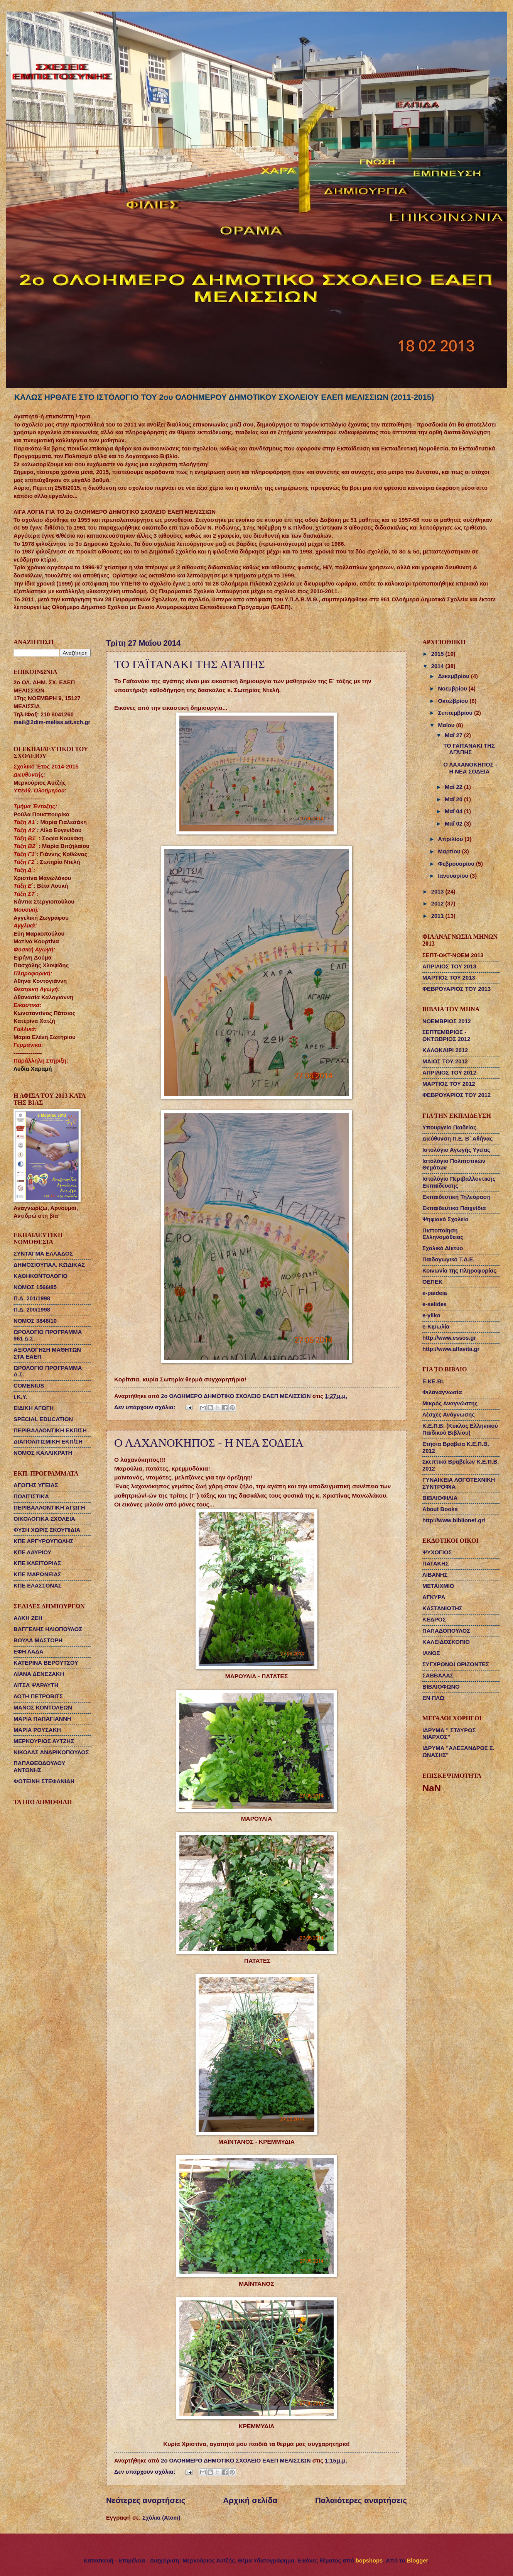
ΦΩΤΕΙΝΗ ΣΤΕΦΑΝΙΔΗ (44, 1781)
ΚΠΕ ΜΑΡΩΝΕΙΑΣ (37, 1574)
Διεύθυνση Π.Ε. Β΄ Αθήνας (457, 1139)
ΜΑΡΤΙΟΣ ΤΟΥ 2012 (448, 1084)
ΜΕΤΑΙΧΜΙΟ (438, 1586)
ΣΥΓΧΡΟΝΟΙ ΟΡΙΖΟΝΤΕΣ (455, 1664)
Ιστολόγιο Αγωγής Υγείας (456, 1150)
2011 (438, 916)
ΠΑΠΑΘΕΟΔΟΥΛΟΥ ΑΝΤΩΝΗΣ (39, 1766)
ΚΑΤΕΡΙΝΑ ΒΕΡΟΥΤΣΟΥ (46, 1663)
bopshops (369, 2560)
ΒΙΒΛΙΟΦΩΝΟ (441, 1687)
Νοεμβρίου (453, 688)
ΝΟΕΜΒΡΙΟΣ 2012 (446, 1021)
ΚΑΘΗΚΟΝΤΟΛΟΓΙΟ (41, 1276)
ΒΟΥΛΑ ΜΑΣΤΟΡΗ (38, 1640)
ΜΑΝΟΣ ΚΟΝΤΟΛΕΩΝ (43, 1707)
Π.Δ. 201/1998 (32, 1298)
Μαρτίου (450, 851)
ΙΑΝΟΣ (431, 1653)
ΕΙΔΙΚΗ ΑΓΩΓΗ (34, 1408)
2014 (438, 666)
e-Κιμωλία (436, 1327)
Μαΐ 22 (454, 787)
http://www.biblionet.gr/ (453, 1520)
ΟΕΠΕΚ (432, 1282)
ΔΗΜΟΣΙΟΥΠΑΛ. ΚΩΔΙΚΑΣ (49, 1265)
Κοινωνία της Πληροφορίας (459, 1271)
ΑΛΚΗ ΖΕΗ (28, 1618)
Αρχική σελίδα (250, 2500)
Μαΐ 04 (454, 811)
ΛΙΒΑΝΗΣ (434, 1575)
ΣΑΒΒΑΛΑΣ (438, 1675)
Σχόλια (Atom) (161, 2518)
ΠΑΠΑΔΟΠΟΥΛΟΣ (446, 1631)
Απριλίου (451, 839)
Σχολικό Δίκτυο (442, 1248)
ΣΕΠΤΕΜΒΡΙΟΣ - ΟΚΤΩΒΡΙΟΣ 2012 (446, 1035)
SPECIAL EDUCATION (43, 1419)
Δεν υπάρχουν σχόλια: (145, 1407)
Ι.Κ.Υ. (20, 1397)
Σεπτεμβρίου (456, 713)
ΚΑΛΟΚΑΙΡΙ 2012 (445, 1050)
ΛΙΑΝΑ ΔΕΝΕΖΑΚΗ (39, 1674)
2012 (438, 903)
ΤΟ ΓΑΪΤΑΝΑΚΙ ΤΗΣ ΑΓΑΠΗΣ (189, 664)
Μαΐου (447, 725)
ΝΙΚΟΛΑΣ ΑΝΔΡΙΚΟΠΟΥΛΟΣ (51, 1752)
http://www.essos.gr (449, 1338)
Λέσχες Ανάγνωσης (448, 1415)
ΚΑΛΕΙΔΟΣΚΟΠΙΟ (446, 1642)
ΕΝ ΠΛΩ (433, 1698)
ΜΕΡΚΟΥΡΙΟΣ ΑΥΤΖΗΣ (44, 1741)
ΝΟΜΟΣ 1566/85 (35, 1287)
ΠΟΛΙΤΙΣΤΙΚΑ (31, 1496)
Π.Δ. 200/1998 (32, 1310)
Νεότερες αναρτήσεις (146, 2500)
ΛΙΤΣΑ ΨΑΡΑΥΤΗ (36, 1685)
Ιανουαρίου (454, 876)
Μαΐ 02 (454, 824)
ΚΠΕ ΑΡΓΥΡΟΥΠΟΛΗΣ (43, 1541)
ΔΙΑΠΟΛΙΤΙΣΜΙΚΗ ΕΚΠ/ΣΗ (48, 1442)
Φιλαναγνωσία (442, 1392)
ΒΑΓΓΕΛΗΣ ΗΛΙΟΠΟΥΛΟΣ (48, 1629)
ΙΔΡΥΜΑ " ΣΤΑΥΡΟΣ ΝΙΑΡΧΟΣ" (449, 1733)
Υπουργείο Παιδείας (449, 1127)
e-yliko (431, 1315)
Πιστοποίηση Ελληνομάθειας (442, 1234)
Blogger (417, 2560)
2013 (438, 892)
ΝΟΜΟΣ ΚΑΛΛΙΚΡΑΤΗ (43, 1453)
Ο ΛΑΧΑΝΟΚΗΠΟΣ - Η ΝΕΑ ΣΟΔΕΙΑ (209, 1442)
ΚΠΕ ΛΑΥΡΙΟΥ (32, 1552)
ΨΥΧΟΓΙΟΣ (437, 1552)
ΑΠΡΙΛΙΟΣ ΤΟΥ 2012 (449, 1073)
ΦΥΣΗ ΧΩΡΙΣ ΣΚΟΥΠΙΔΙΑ (47, 1530)
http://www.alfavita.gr (450, 1349)
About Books (440, 1509)
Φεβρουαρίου (457, 864)
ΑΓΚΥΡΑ (433, 1597)
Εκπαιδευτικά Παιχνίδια (454, 1208)
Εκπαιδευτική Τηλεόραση (456, 1197)
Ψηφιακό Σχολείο (445, 1219)
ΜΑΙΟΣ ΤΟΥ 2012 (445, 1061)
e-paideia (434, 1293)
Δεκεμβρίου (454, 676)
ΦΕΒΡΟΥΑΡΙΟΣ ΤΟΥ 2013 (456, 989)
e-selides (434, 1304)
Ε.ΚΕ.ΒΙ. (433, 1381)
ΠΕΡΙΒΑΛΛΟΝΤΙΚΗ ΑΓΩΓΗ (49, 1508)
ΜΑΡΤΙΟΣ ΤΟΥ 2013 (448, 978)
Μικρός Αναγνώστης (450, 1403)
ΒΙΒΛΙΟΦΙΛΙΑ (439, 1498)
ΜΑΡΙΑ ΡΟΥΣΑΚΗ (37, 1730)
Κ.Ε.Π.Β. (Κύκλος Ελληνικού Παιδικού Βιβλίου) (460, 1429)
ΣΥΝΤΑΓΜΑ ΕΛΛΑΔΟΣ (43, 1254)
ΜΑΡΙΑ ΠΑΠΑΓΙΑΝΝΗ (42, 1719)
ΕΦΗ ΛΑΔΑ (29, 1652)
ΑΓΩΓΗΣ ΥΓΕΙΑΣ (36, 1485)
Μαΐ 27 (454, 735)
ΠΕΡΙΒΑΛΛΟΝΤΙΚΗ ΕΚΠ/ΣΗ (50, 1430)
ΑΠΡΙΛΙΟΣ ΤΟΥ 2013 (449, 966)
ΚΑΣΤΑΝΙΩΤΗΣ (442, 1608)
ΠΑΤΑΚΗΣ (435, 1563)
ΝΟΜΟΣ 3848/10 (35, 1321)
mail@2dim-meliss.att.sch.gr (52, 722)
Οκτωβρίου (453, 701)
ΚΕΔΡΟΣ (434, 1619)
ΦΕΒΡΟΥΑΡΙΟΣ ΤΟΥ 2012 (456, 1095)
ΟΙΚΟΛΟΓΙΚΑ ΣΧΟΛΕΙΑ (44, 1519)
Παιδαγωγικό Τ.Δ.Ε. (448, 1259)
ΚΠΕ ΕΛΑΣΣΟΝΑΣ (38, 1585)
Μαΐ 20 (454, 799)
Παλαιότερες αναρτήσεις (361, 2500)
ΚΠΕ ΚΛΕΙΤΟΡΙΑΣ (37, 1563)
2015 (438, 654)
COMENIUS (29, 1386)
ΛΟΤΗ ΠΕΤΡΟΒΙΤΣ (38, 1696)
